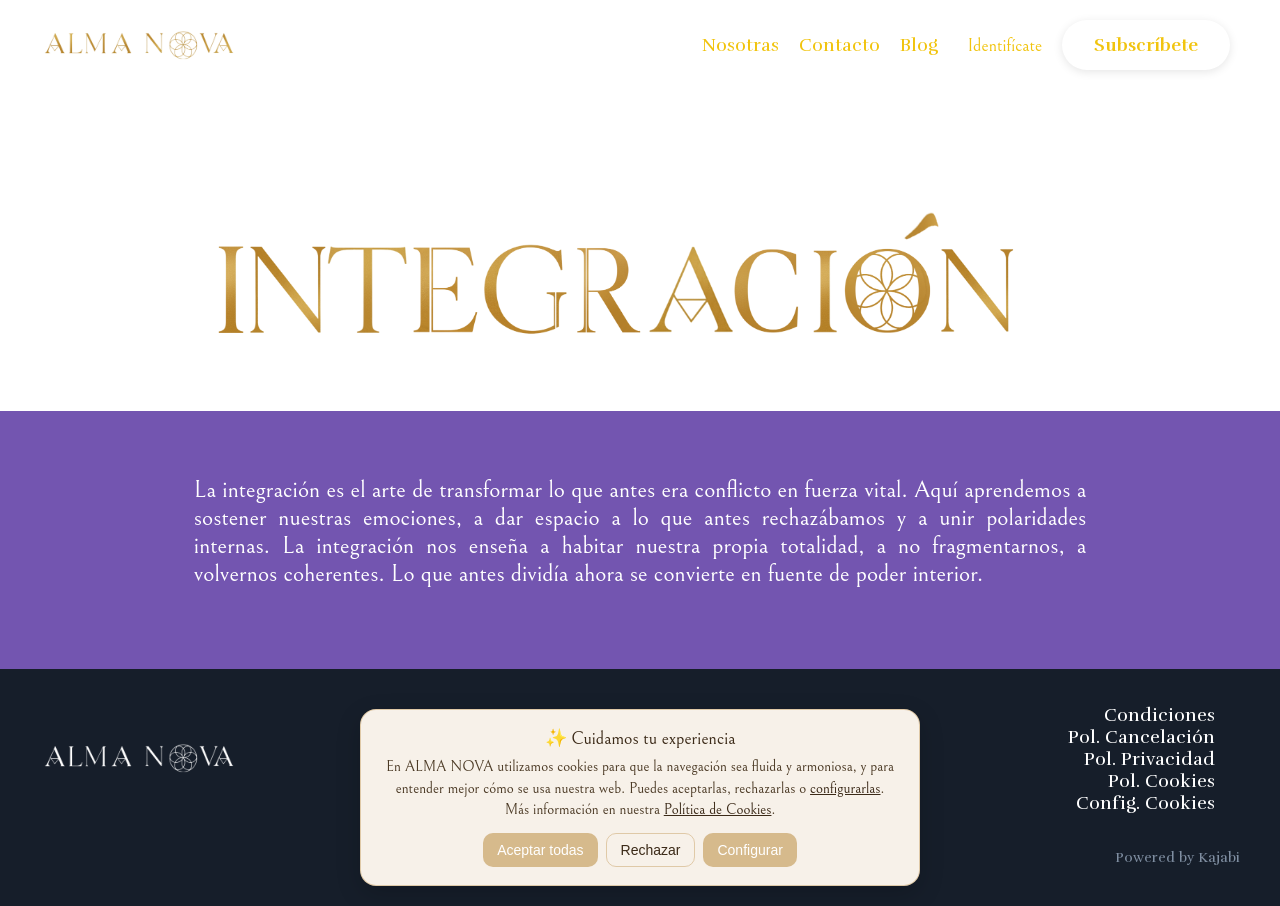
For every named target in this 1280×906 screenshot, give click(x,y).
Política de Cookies (718, 809)
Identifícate (1005, 45)
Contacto (839, 45)
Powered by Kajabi (1177, 857)
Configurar (749, 850)
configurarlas (845, 788)
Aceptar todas (540, 850)
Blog (919, 45)
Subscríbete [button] (1146, 45)
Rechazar (651, 850)
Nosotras (740, 45)
